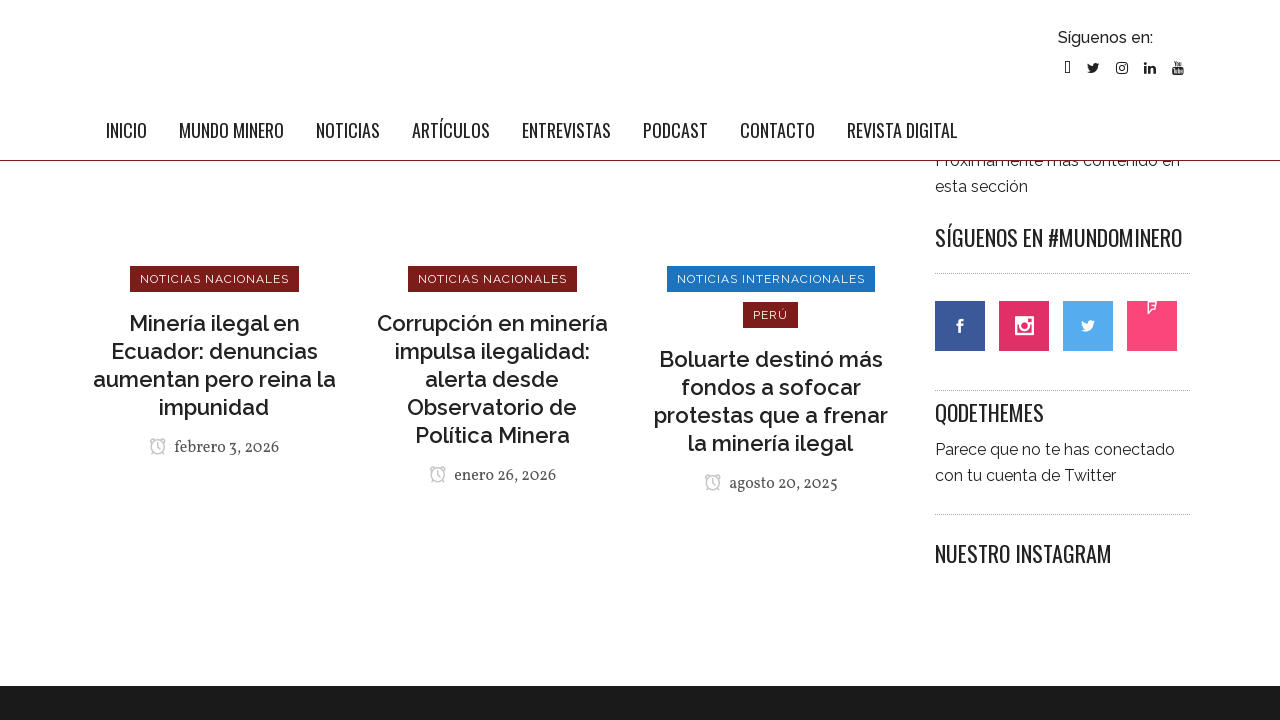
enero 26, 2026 (492, 476)
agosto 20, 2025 (771, 484)
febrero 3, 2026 (214, 448)
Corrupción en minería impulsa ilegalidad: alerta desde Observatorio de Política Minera (492, 379)
